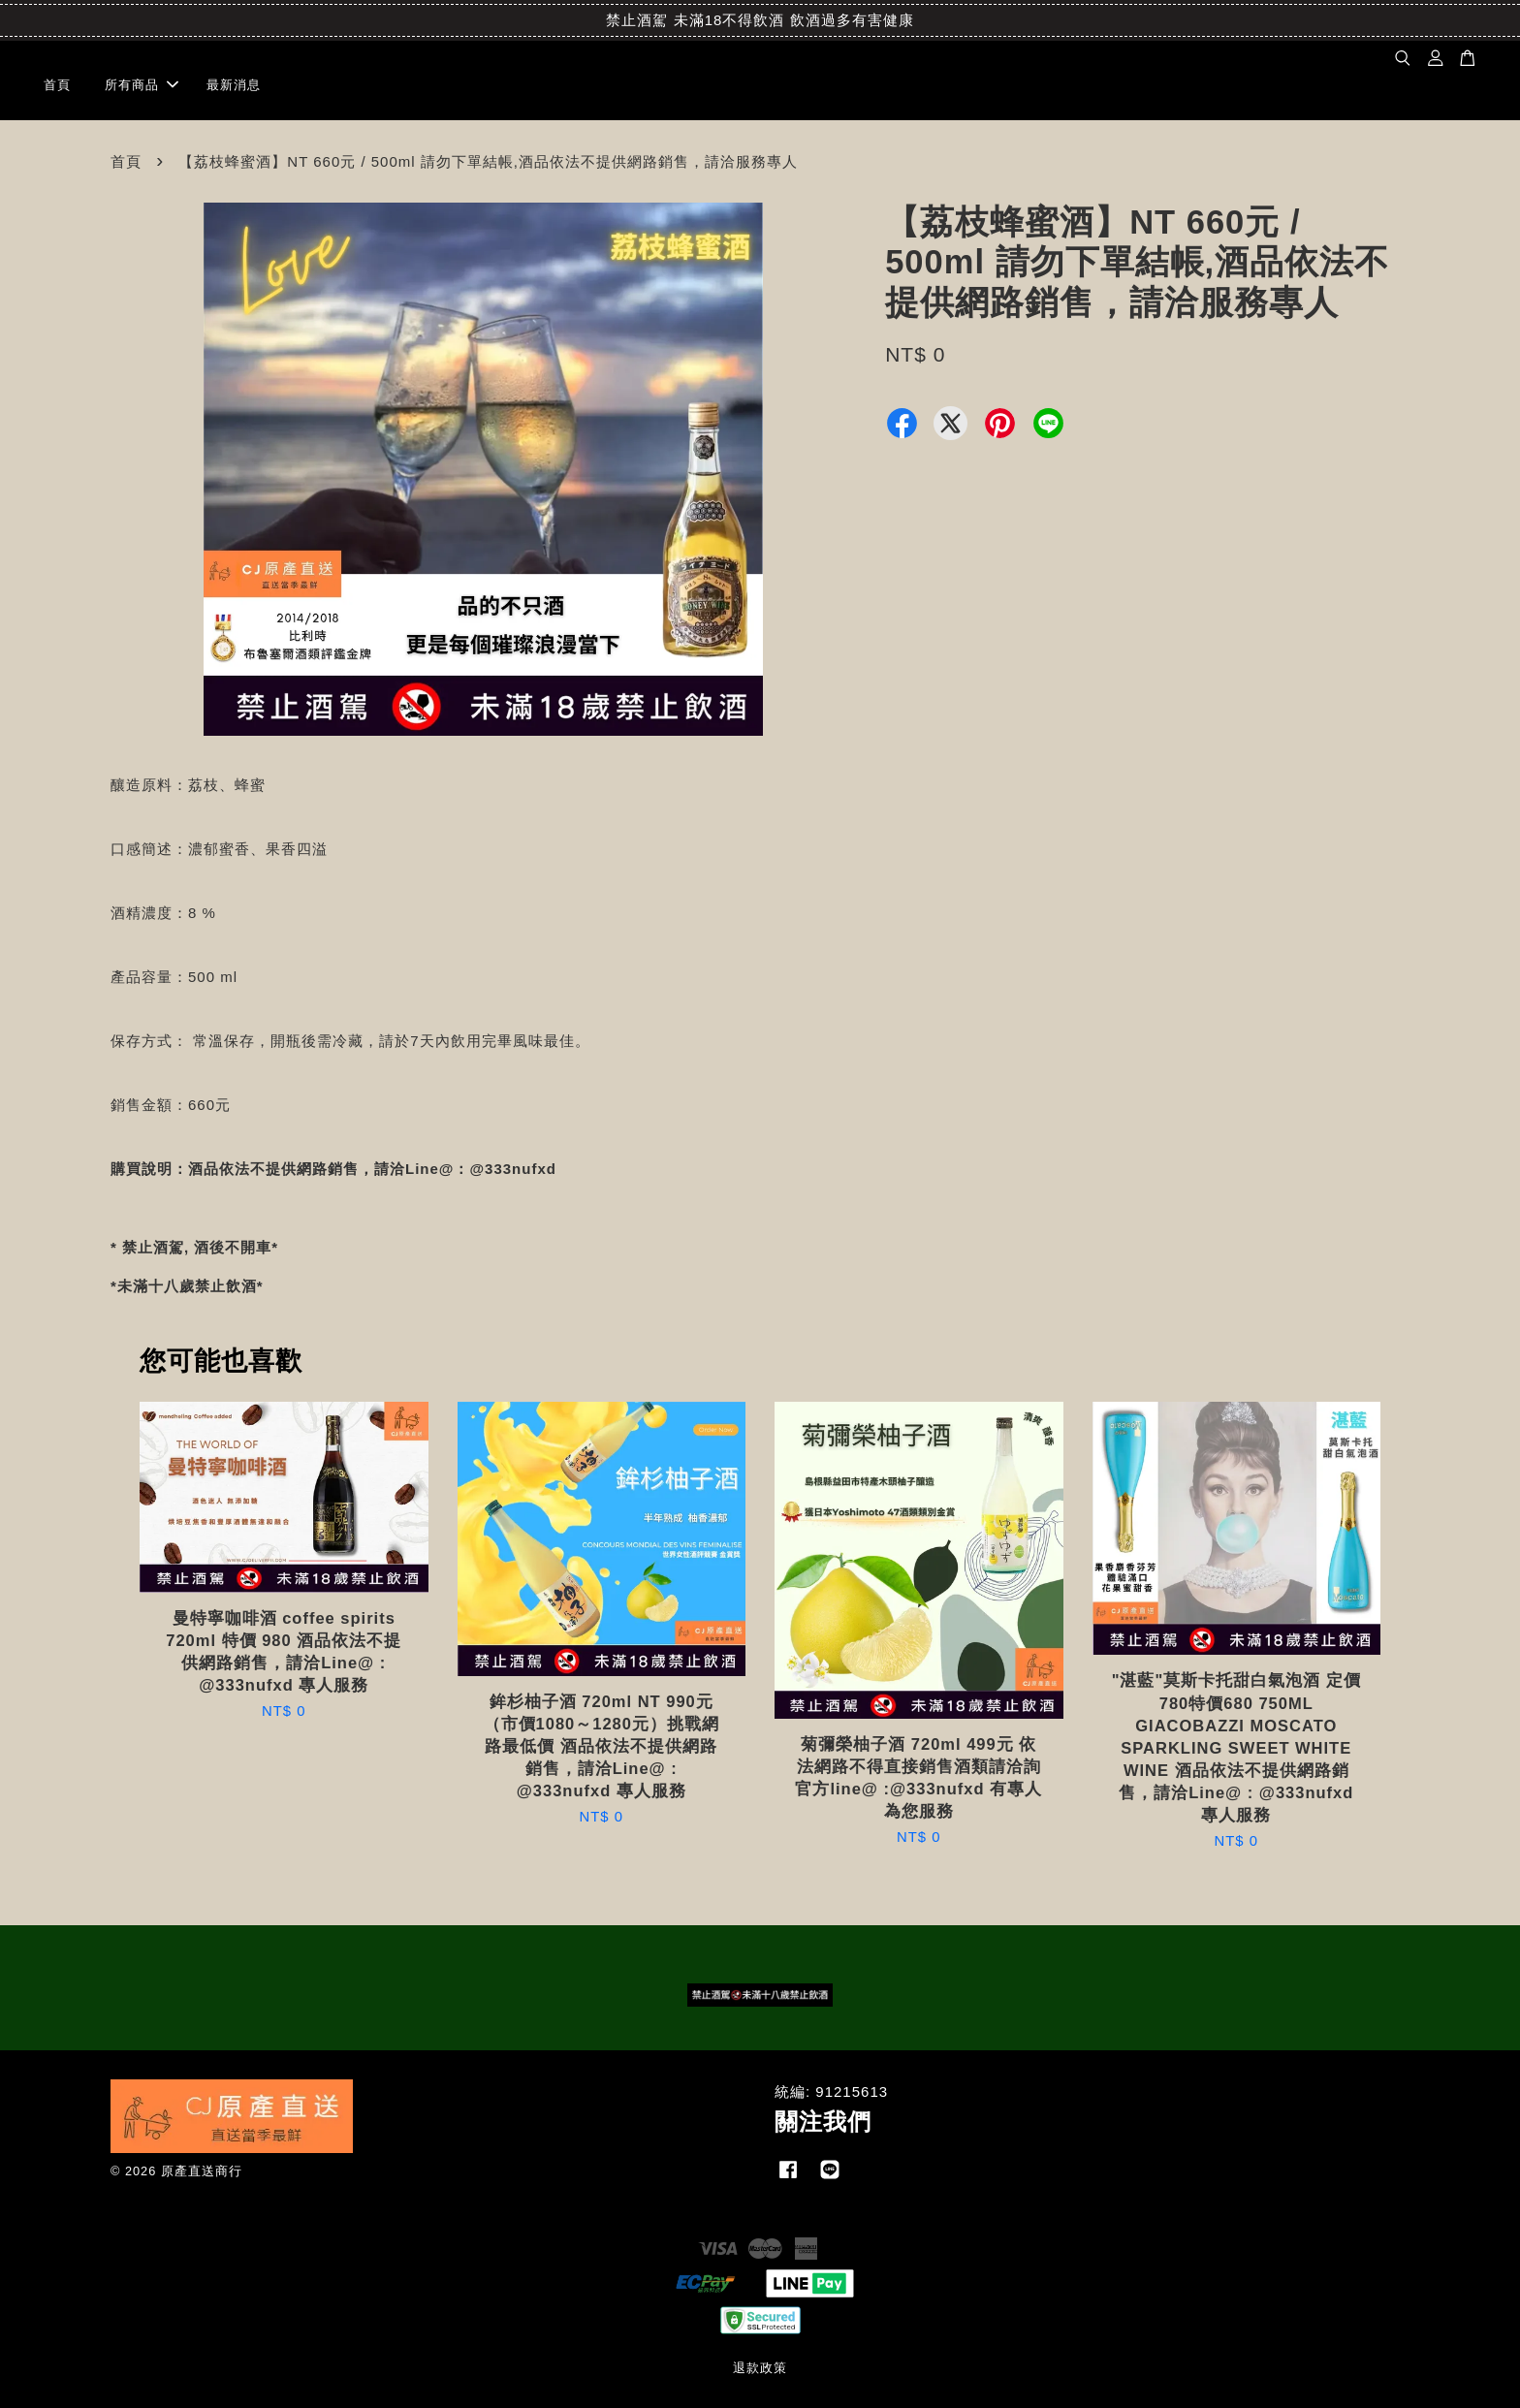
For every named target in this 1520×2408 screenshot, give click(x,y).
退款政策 (760, 2367)
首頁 (57, 85)
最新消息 (233, 85)
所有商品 (141, 85)
